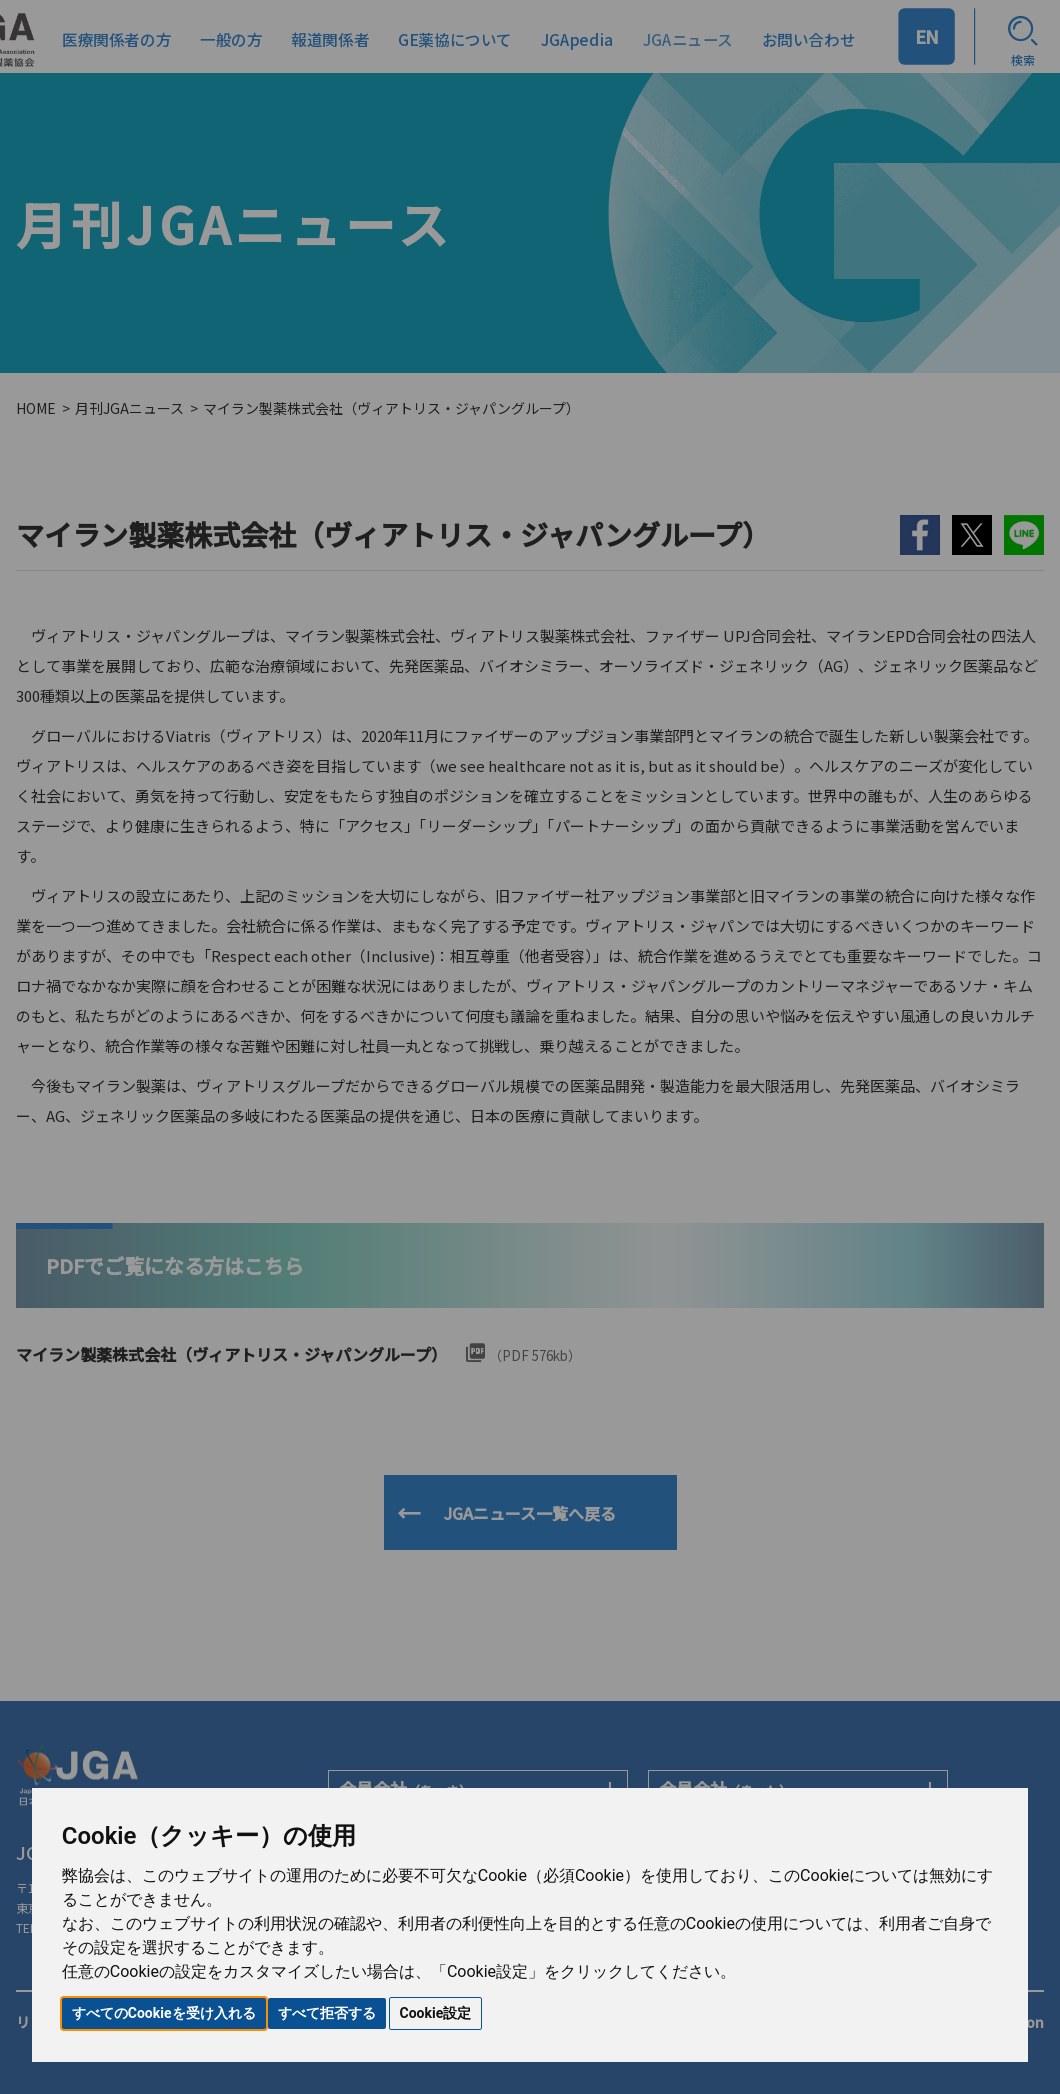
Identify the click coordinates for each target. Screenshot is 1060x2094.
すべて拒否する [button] (327, 2013)
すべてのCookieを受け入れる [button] (164, 2013)
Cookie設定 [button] (436, 2013)
